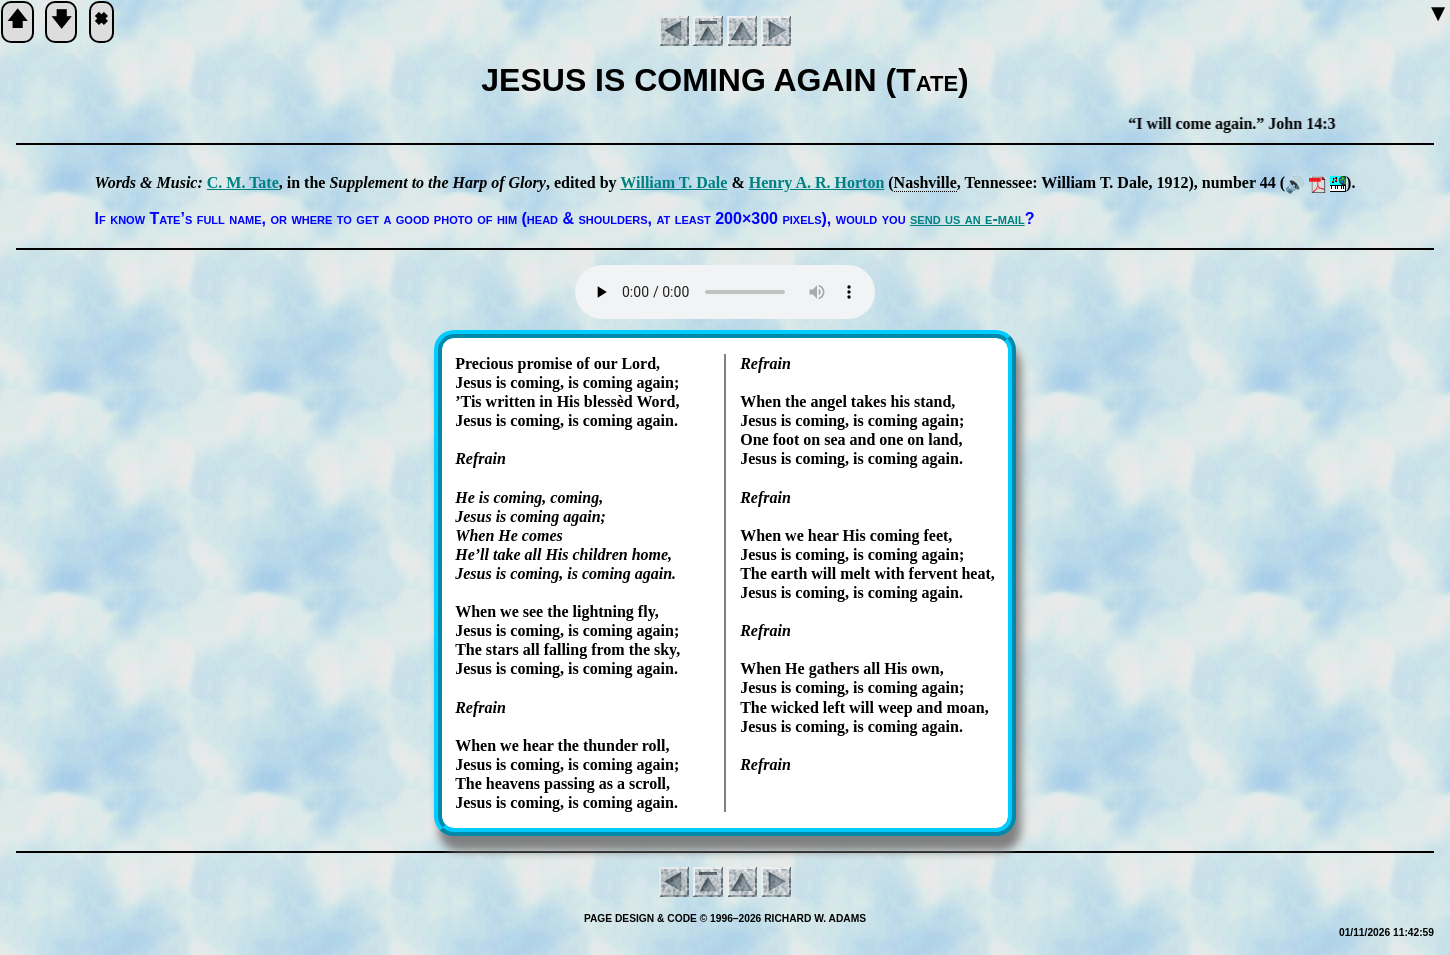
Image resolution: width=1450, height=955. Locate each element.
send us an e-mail (967, 218)
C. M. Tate (243, 182)
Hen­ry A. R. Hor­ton (817, 182)
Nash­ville (925, 182)
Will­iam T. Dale (673, 182)
